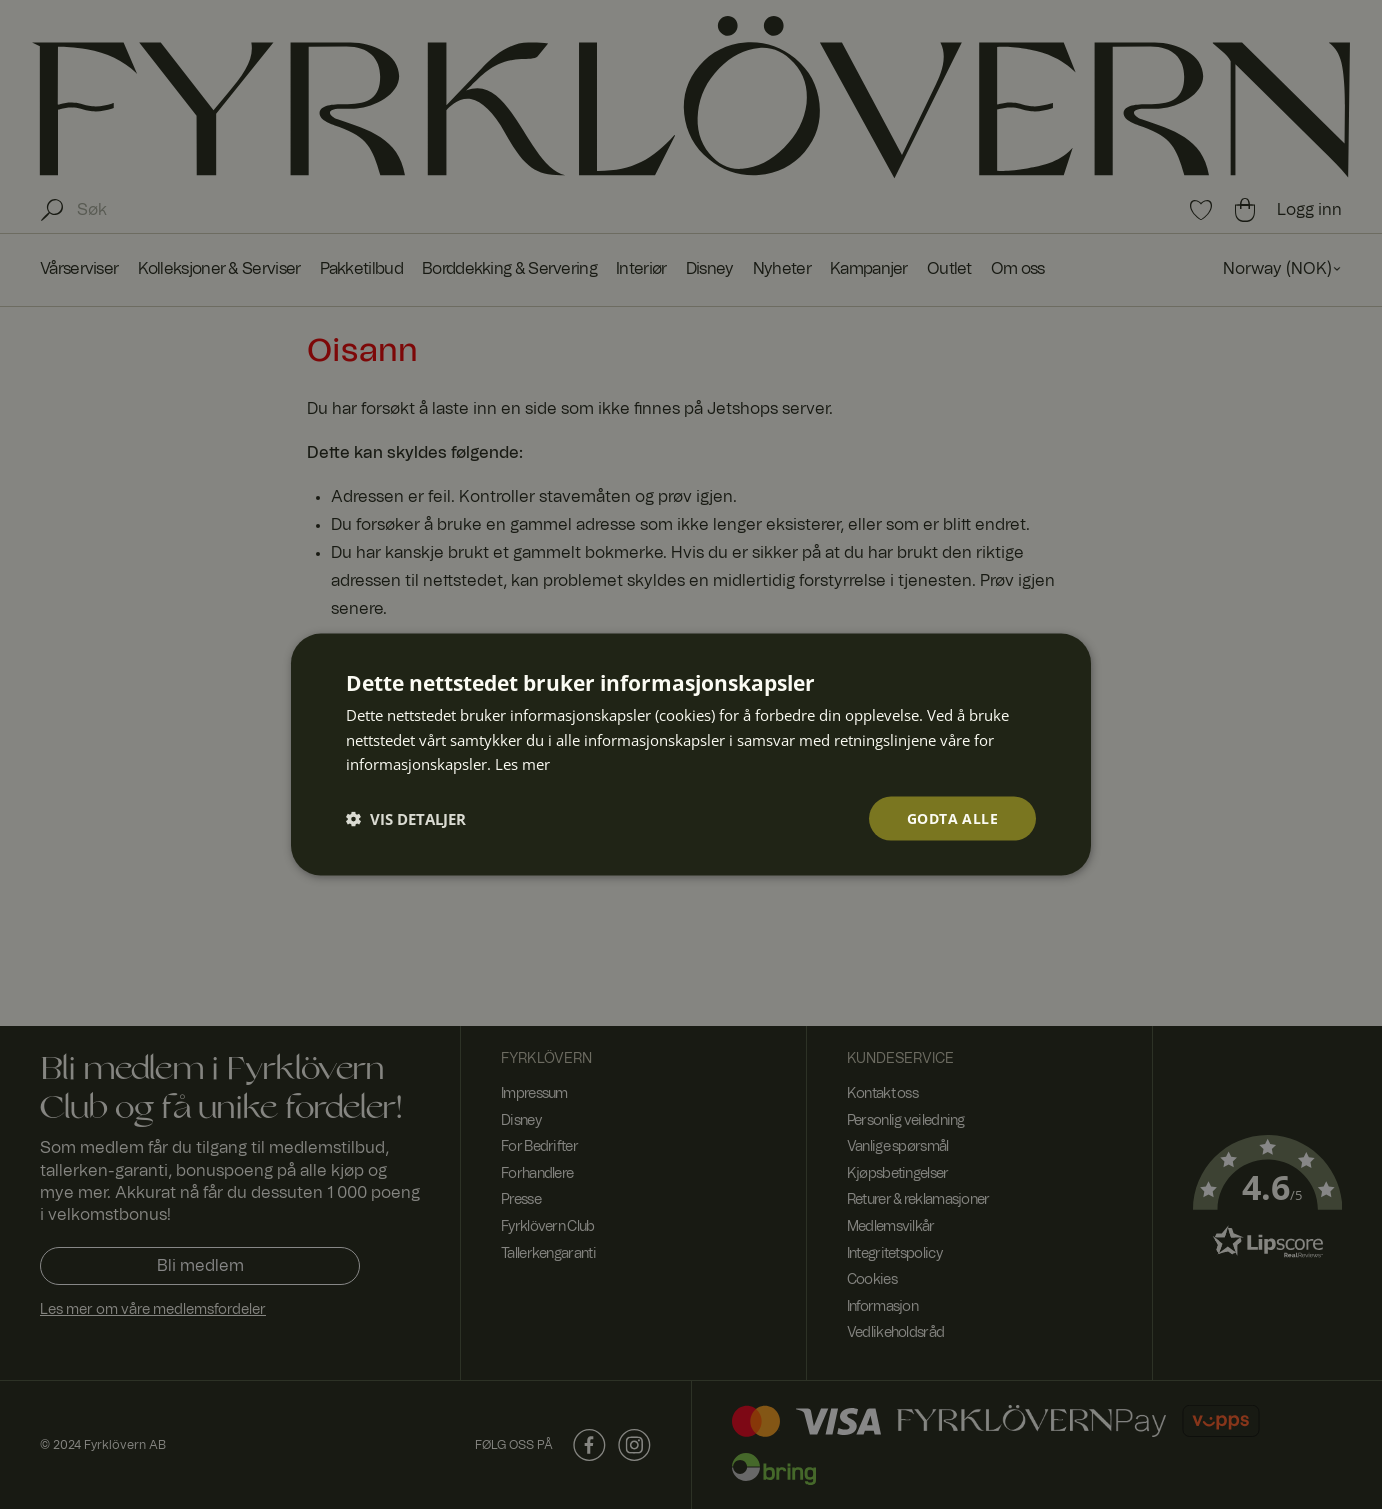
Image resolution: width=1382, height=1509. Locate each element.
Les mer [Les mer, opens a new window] (522, 764)
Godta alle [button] (952, 817)
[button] (406, 819)
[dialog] (691, 754)
